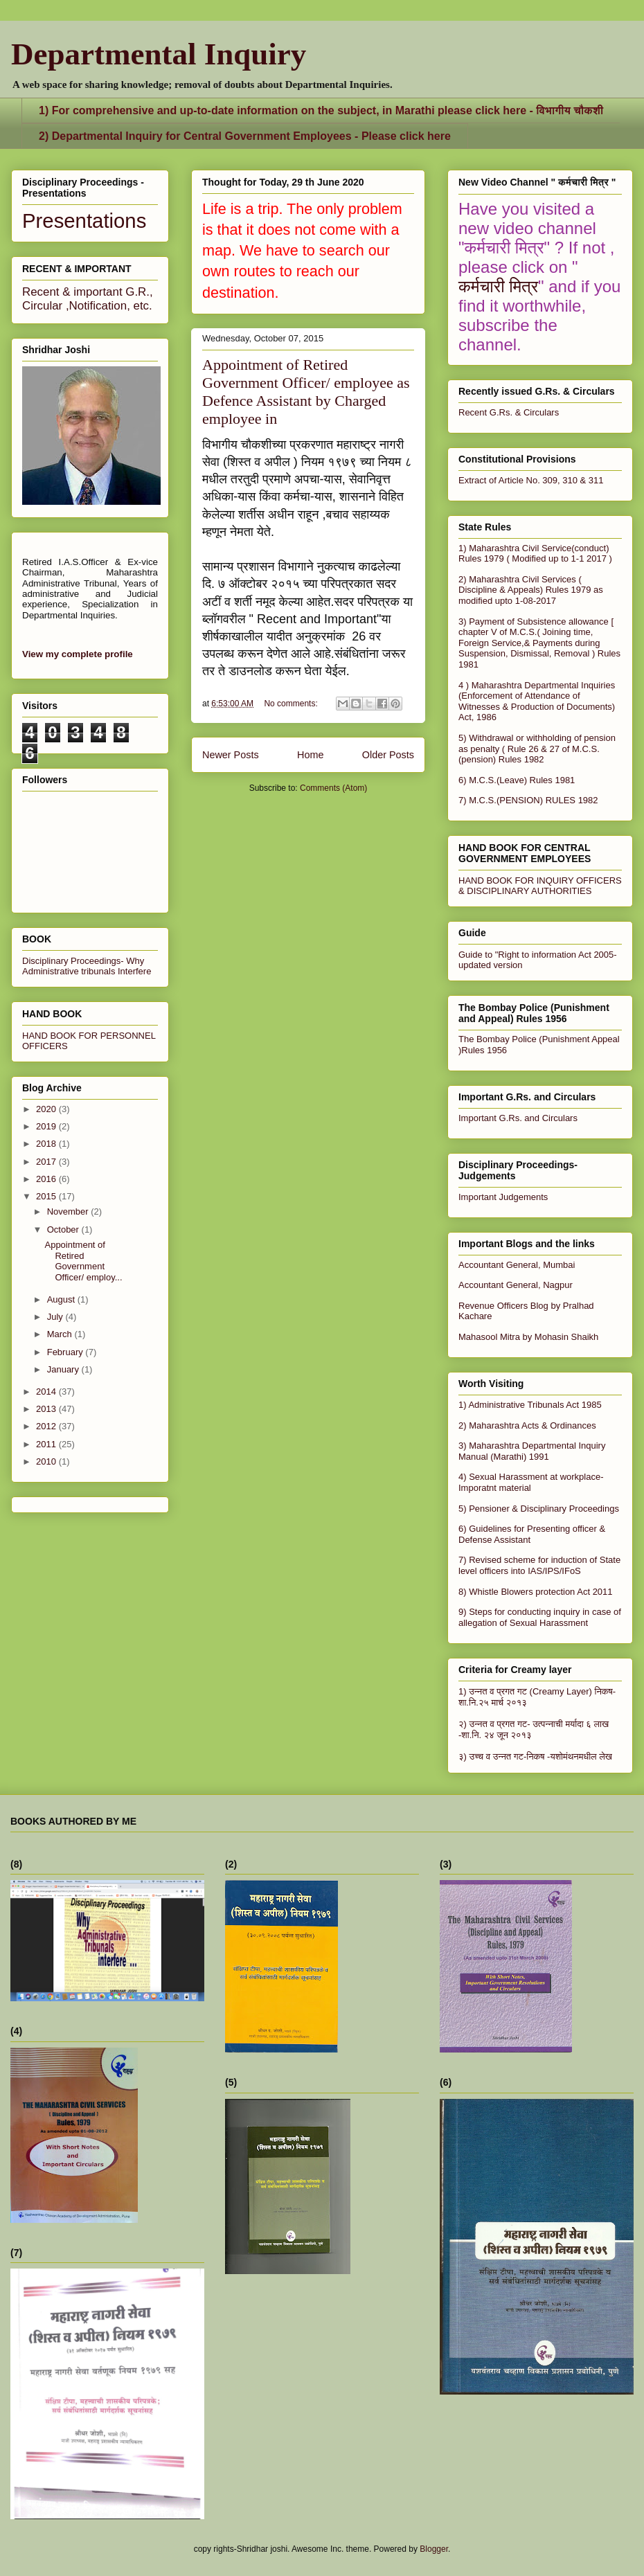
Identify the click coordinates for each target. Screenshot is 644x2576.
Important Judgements (503, 1197)
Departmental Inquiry (158, 54)
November (69, 1211)
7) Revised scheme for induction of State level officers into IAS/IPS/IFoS (539, 1565)
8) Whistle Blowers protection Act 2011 (535, 1591)
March (61, 1334)
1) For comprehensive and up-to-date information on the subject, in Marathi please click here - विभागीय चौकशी (321, 110)
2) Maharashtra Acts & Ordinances (527, 1425)
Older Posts (388, 754)
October (64, 1229)
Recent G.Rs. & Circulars (508, 412)
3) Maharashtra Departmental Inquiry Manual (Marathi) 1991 (531, 1451)
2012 (47, 1426)
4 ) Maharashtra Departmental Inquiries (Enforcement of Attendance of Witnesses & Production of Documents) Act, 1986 (536, 701)
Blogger (434, 2549)
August (62, 1299)
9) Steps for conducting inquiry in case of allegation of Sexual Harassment (539, 1617)
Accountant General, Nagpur (515, 1285)
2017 (47, 1161)
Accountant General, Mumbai (516, 1265)
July (56, 1317)
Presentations (84, 220)
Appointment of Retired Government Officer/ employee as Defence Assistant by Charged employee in (306, 391)
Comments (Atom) (333, 788)
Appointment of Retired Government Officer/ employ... (83, 1261)
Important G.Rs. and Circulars (518, 1118)
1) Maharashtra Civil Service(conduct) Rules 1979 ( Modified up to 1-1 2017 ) (535, 553)
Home (310, 754)
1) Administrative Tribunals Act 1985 (530, 1404)
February (66, 1352)
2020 (47, 1109)
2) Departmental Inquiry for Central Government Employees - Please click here (245, 136)
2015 (47, 1196)
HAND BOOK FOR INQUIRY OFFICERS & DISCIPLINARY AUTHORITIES (540, 885)
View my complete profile (77, 654)
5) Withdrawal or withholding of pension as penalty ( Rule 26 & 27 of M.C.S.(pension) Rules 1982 (537, 748)
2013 (47, 1409)
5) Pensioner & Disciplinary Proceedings (538, 1508)
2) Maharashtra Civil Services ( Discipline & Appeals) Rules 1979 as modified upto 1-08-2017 (530, 590)
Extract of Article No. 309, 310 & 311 (531, 480)
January (64, 1369)
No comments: (292, 703)
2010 (47, 1461)
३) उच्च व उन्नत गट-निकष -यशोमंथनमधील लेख (535, 1756)
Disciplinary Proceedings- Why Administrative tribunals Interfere (86, 966)
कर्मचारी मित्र (498, 286)
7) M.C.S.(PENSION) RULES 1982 (528, 800)
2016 (47, 1179)
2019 (47, 1126)
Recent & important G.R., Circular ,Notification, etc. (87, 298)
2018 (47, 1143)
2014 (47, 1391)
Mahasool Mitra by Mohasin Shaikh (528, 1337)
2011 (47, 1444)
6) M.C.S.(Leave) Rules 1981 (516, 780)
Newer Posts (230, 754)
